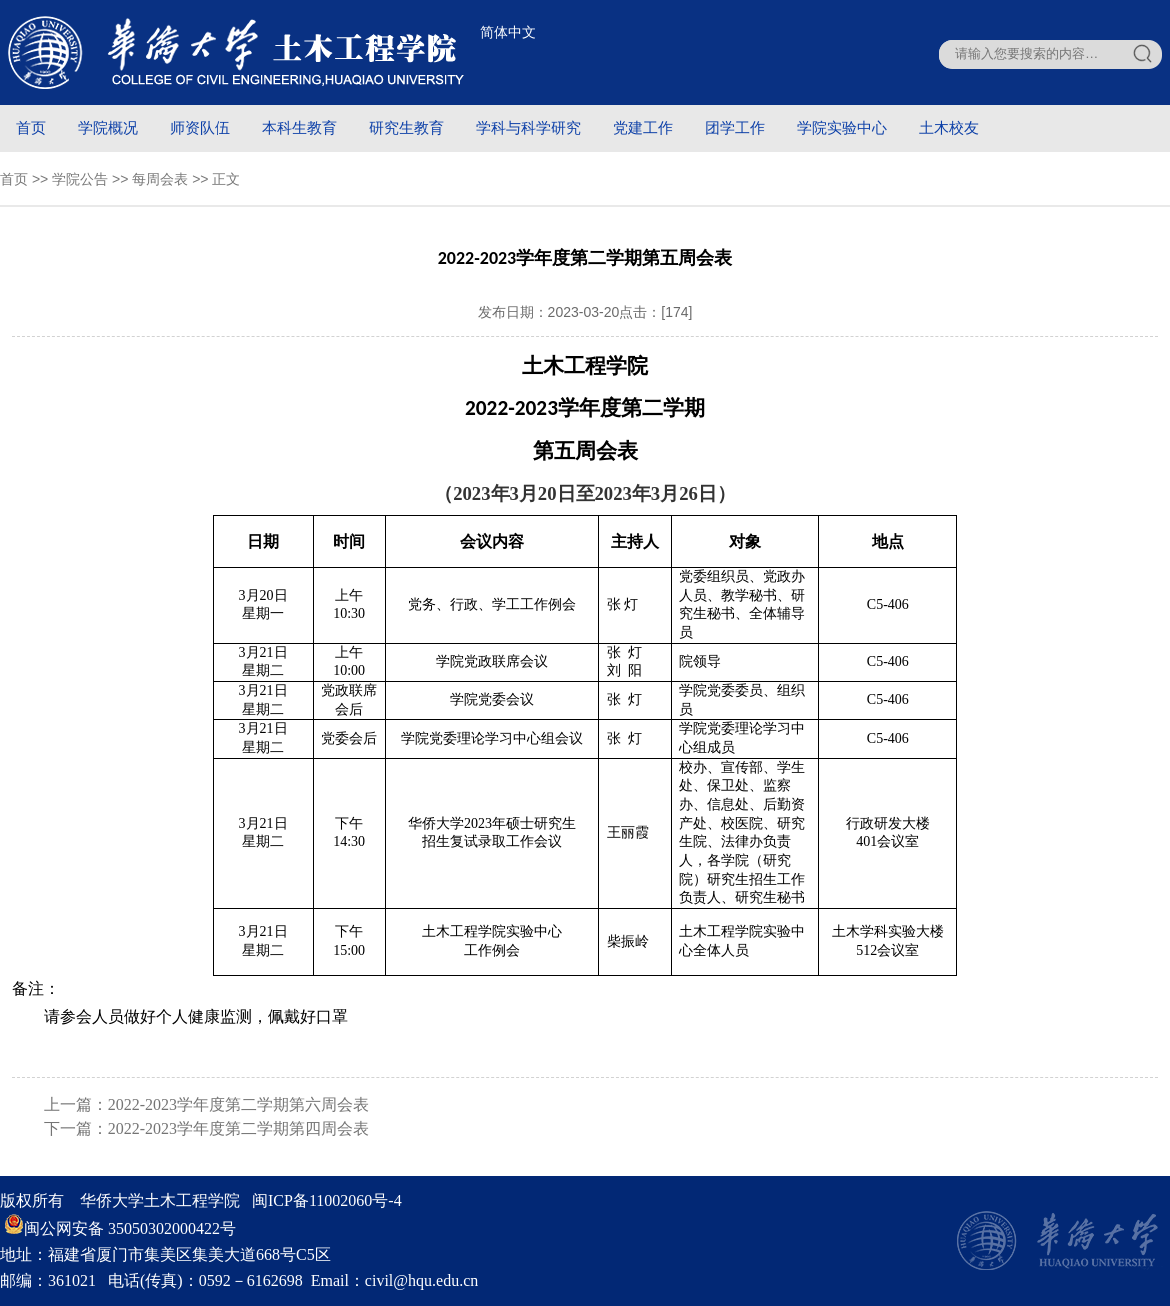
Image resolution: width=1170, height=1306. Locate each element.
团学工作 (735, 127)
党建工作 (643, 127)
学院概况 (108, 127)
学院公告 (80, 179)
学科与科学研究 (528, 127)
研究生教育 (406, 127)
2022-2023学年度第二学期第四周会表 (238, 1128)
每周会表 (160, 179)
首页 (31, 127)
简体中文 (508, 32)
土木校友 (949, 127)
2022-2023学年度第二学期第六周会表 (238, 1104)
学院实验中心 (842, 127)
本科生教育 (299, 127)
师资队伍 (200, 127)
